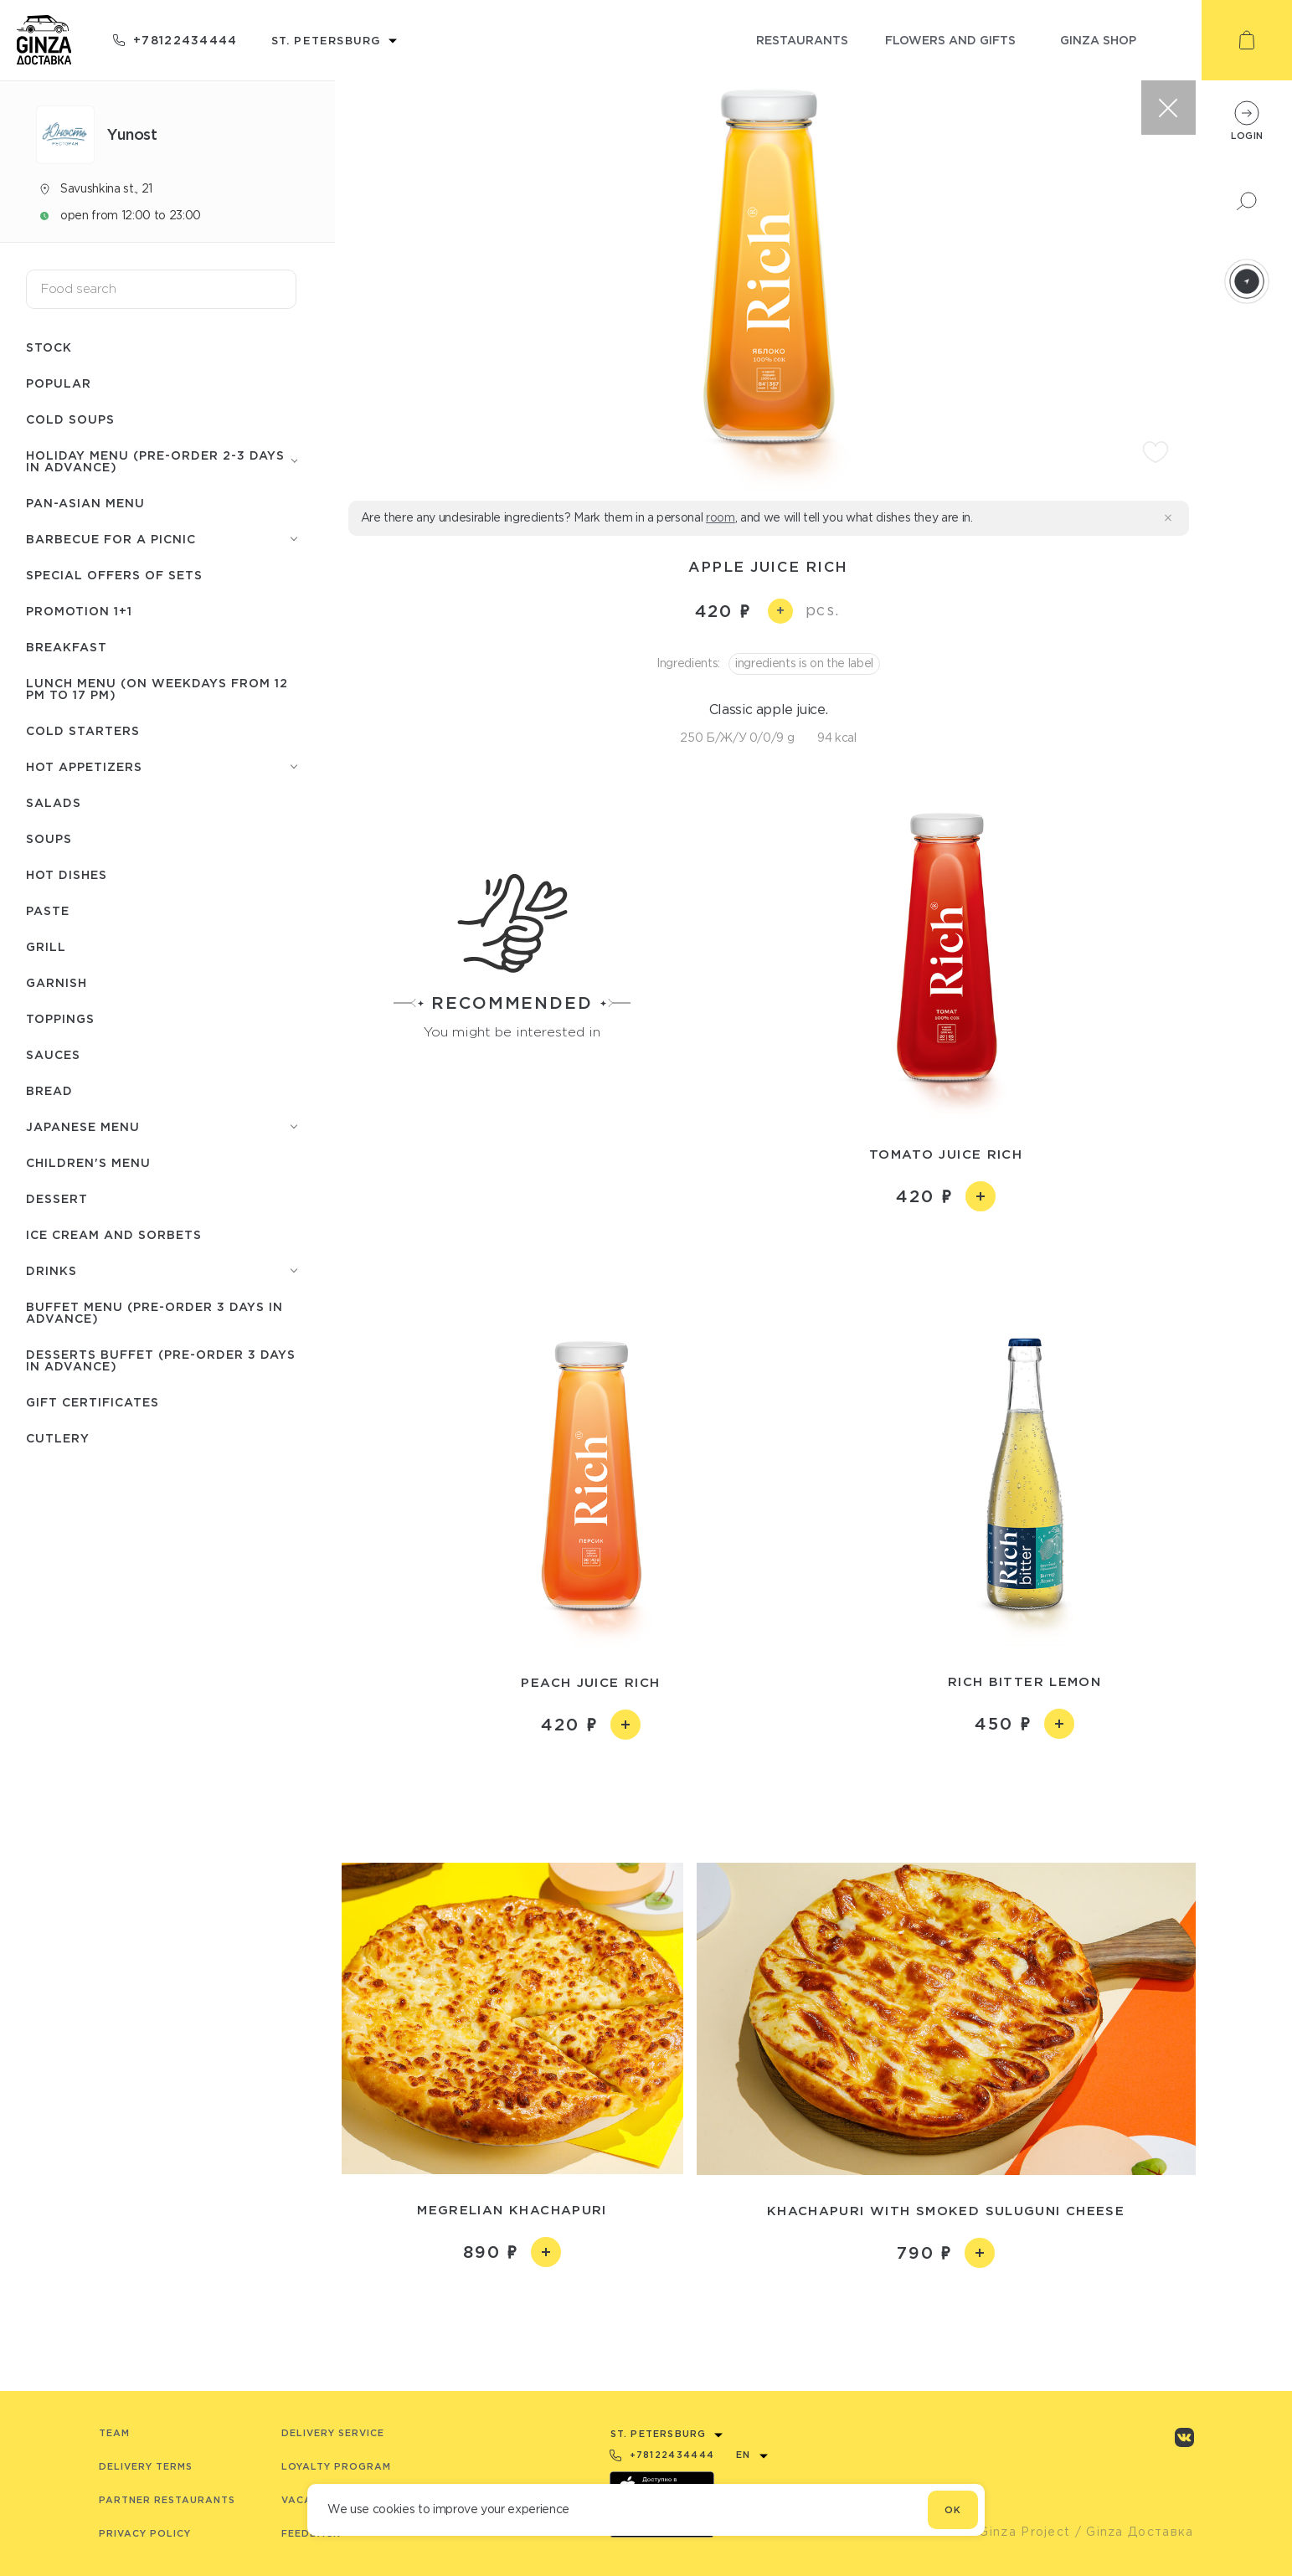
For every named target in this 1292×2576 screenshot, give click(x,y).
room (720, 517)
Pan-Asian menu (85, 502)
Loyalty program (336, 2466)
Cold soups (70, 419)
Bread (49, 1090)
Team (114, 2433)
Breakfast (66, 646)
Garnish (56, 982)
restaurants (802, 39)
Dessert (57, 1198)
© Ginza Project (1017, 2531)
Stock (49, 347)
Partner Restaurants (167, 2500)
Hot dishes (66, 874)
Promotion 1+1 (79, 610)
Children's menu (88, 1162)
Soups (49, 838)
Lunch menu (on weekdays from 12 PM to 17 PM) (157, 688)
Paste (47, 910)
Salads (53, 802)
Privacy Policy (145, 2533)
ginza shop (1098, 39)
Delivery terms (146, 2466)
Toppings (60, 1018)
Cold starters (83, 730)
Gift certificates (92, 1402)
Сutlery (58, 1438)
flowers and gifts (950, 39)
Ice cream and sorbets (114, 1234)
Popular (58, 383)
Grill (46, 946)
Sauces (53, 1054)
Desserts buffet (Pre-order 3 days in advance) (161, 1360)
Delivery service (332, 2433)
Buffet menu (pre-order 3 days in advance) (154, 1312)
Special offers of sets (114, 574)
